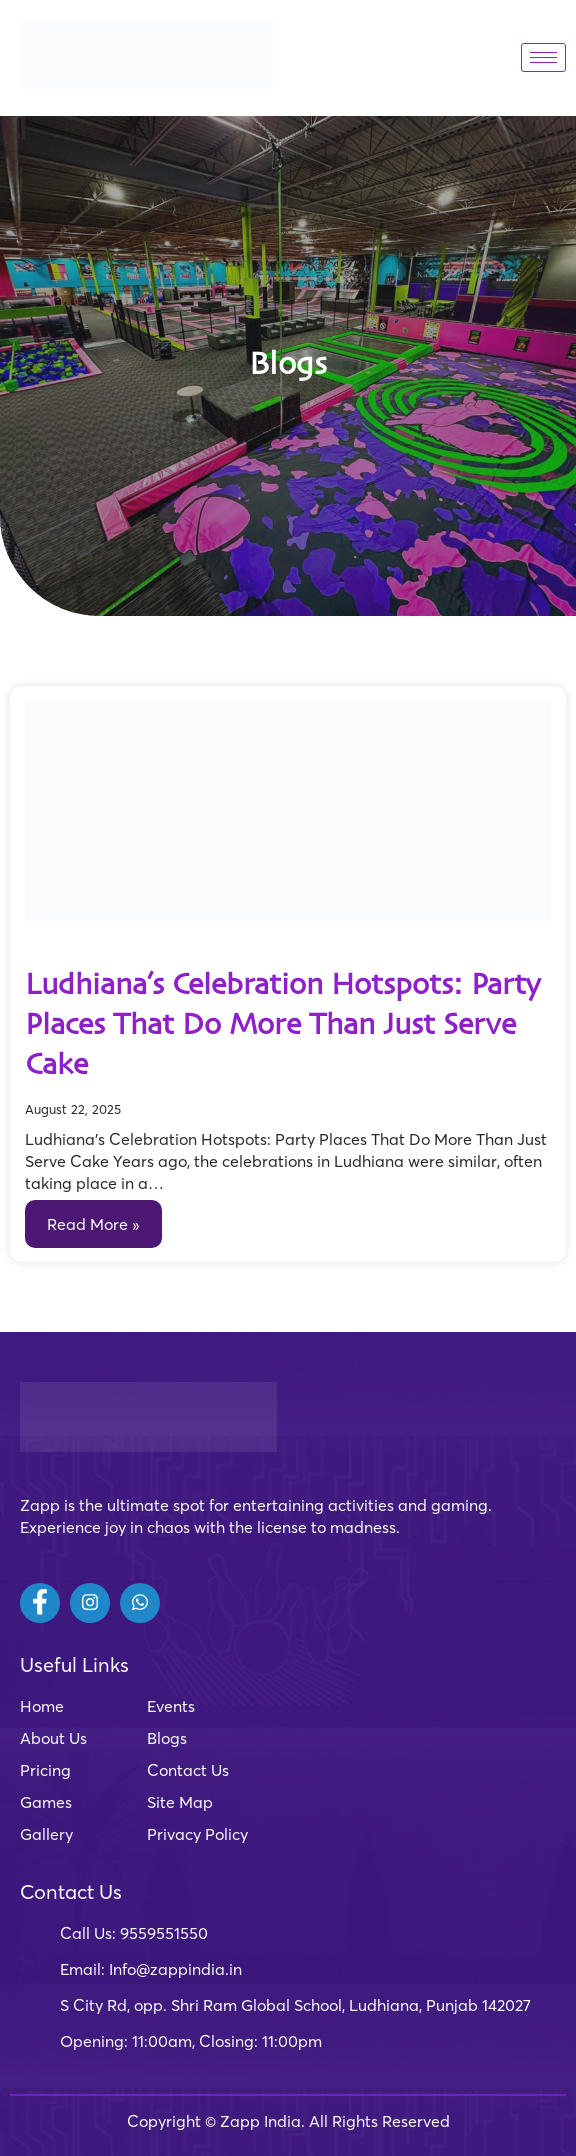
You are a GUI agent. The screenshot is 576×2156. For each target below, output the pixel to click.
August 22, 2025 (73, 1109)
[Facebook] (40, 1603)
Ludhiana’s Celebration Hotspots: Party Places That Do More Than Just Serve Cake (283, 1026)
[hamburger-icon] (543, 57)
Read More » (93, 1224)
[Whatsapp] (140, 1603)
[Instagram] (90, 1603)
